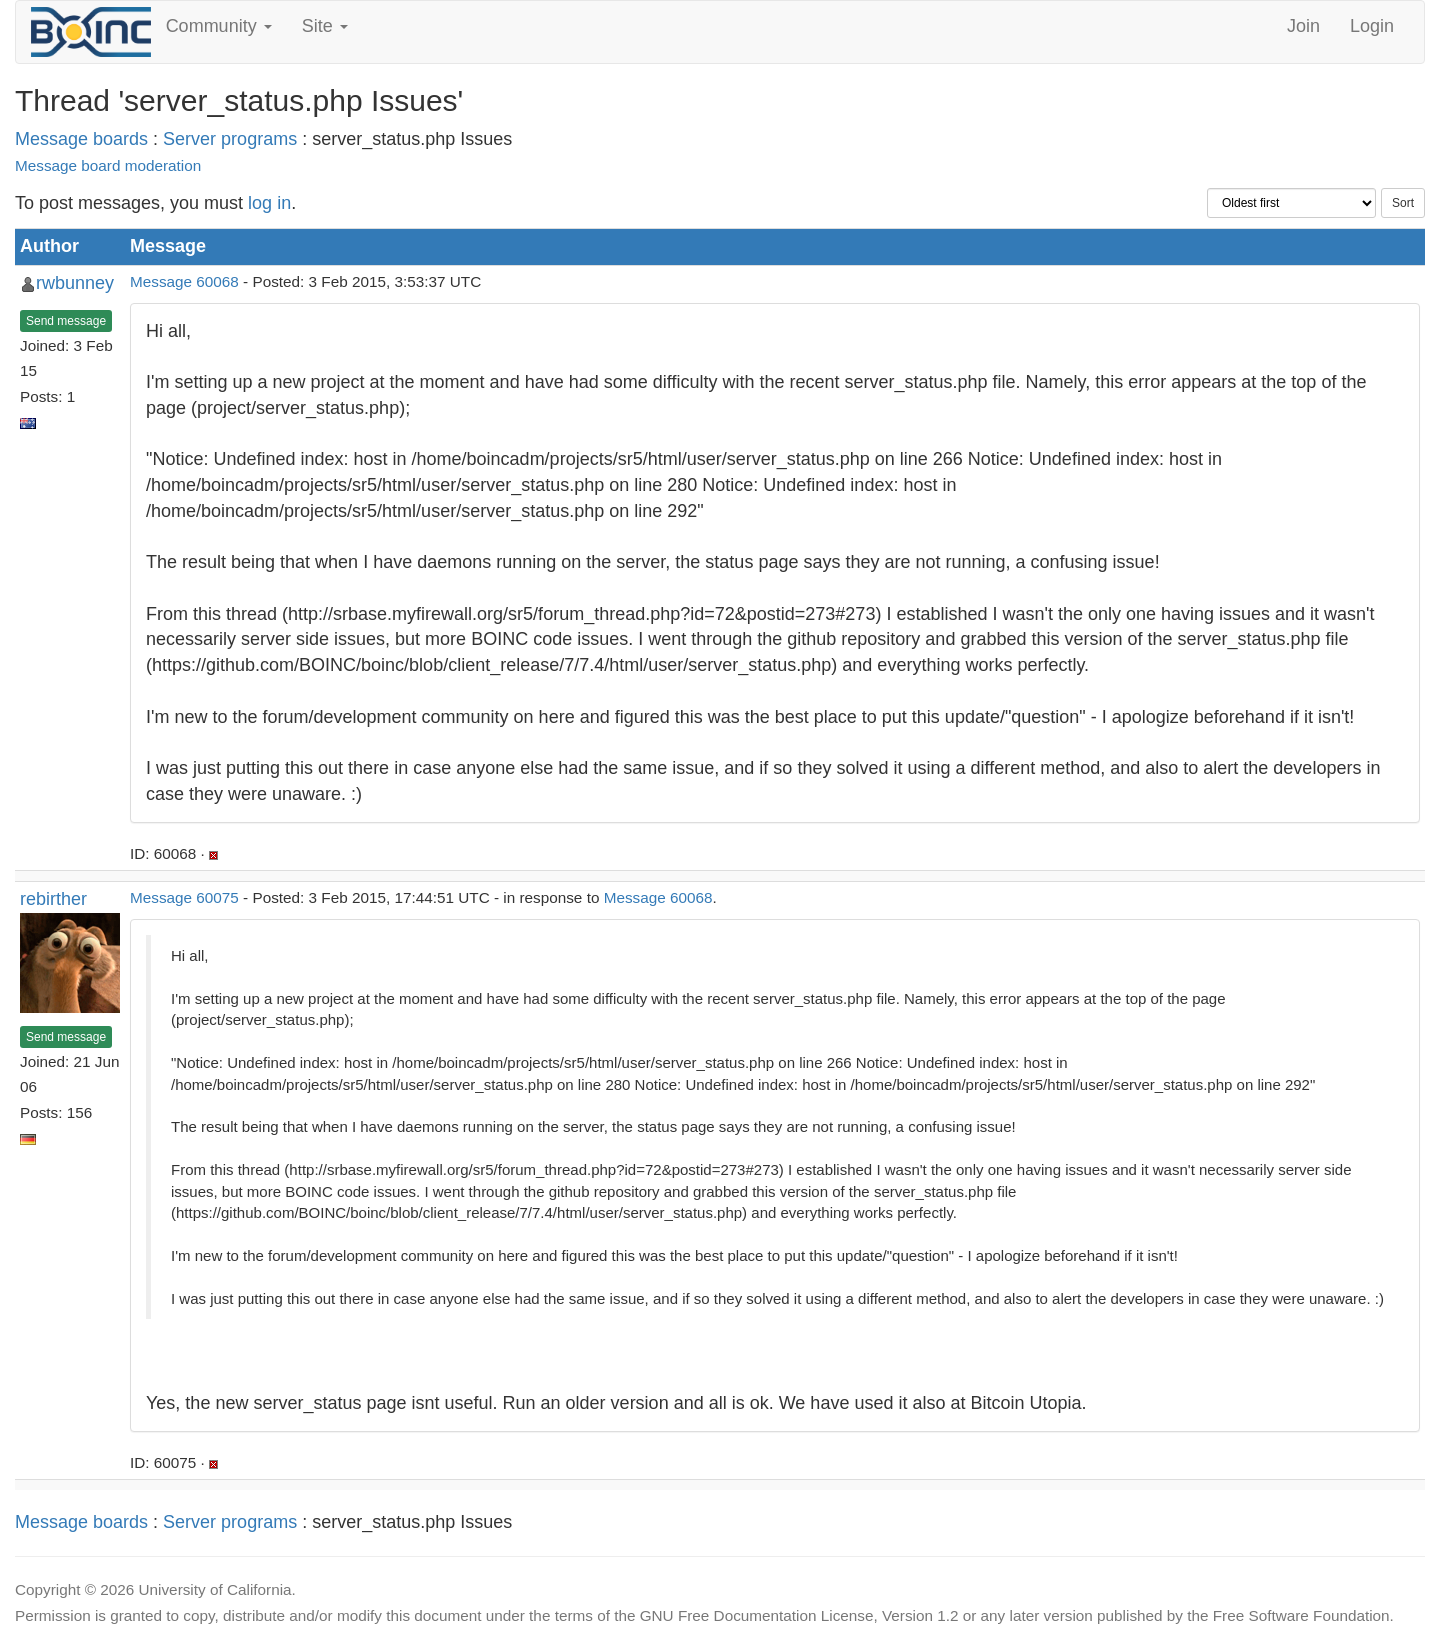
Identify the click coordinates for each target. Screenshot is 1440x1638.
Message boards (81, 139)
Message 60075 (184, 897)
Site (325, 26)
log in (269, 203)
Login (1372, 26)
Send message (66, 321)
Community (219, 26)
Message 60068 (184, 281)
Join (1303, 26)
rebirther (53, 899)
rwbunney (75, 283)
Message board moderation (108, 165)
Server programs (230, 139)
